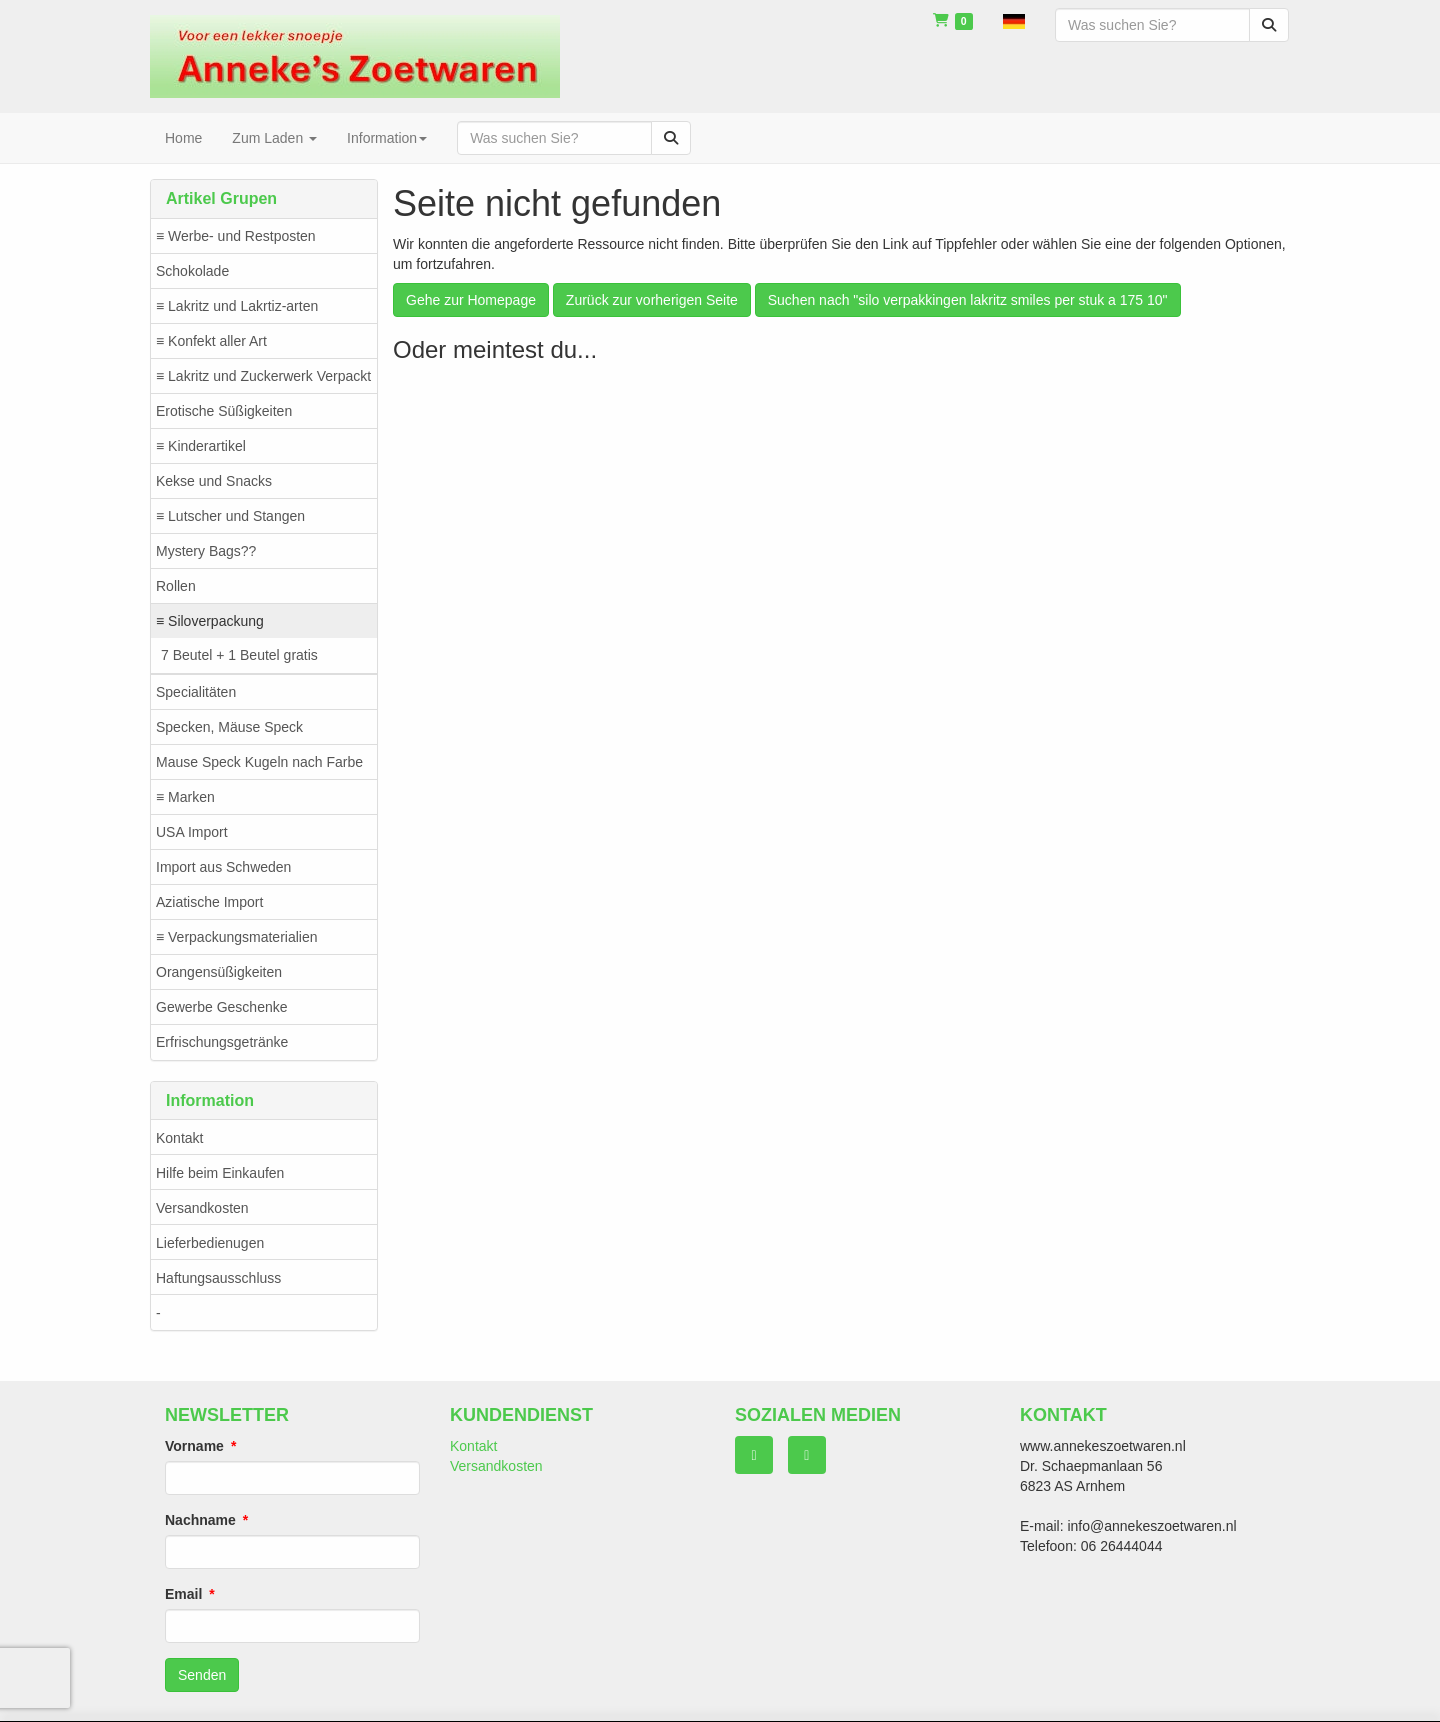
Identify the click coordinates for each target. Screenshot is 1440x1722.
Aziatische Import (209, 902)
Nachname (200, 1520)
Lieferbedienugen (210, 1243)
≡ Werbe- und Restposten (236, 236)
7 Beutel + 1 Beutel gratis (239, 655)
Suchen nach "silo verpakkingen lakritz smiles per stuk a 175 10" (968, 300)
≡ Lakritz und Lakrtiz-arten (237, 306)
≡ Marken (185, 797)
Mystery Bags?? (206, 551)
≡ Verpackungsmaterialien (236, 937)
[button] (1014, 20)
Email (183, 1594)
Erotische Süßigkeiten (224, 411)
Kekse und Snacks (214, 481)
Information (387, 138)
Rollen (176, 586)
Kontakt (179, 1138)
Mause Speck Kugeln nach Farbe (259, 762)
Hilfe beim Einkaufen (220, 1173)
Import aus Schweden (223, 867)
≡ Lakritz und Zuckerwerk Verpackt (263, 376)
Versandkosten (202, 1208)
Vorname (194, 1446)
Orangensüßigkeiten (219, 972)
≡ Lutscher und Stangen (230, 516)
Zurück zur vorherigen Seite (652, 300)
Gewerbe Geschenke (222, 1007)
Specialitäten (196, 692)
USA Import (192, 832)
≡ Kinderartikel (201, 446)
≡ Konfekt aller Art (211, 341)
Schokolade (192, 271)
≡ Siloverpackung (210, 621)
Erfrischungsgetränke (222, 1042)
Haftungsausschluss (218, 1278)
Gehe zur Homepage (471, 300)
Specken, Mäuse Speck (229, 727)
